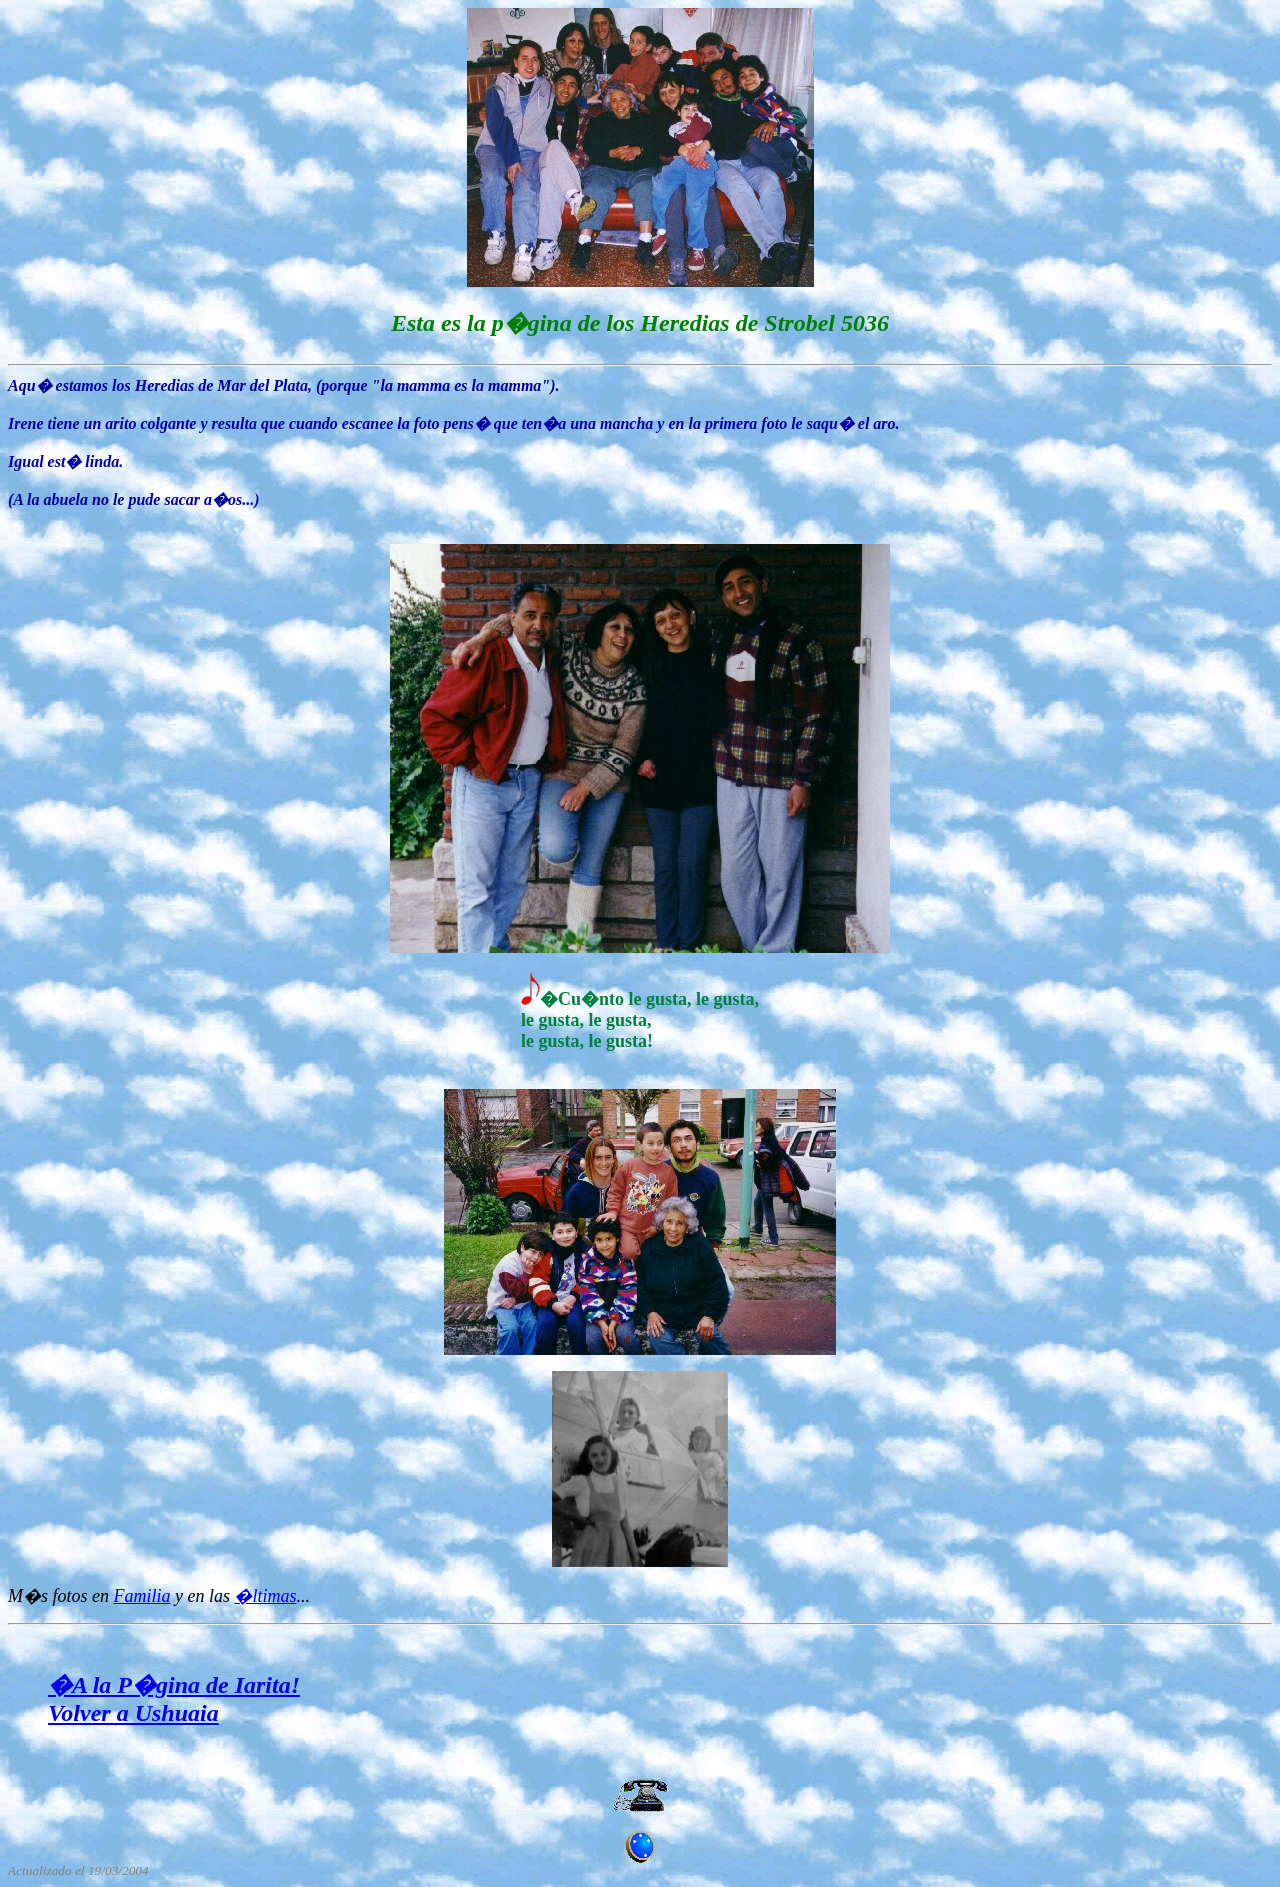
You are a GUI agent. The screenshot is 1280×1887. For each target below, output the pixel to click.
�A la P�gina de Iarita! (174, 1685)
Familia (142, 1596)
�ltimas (265, 1596)
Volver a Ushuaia (133, 1713)
